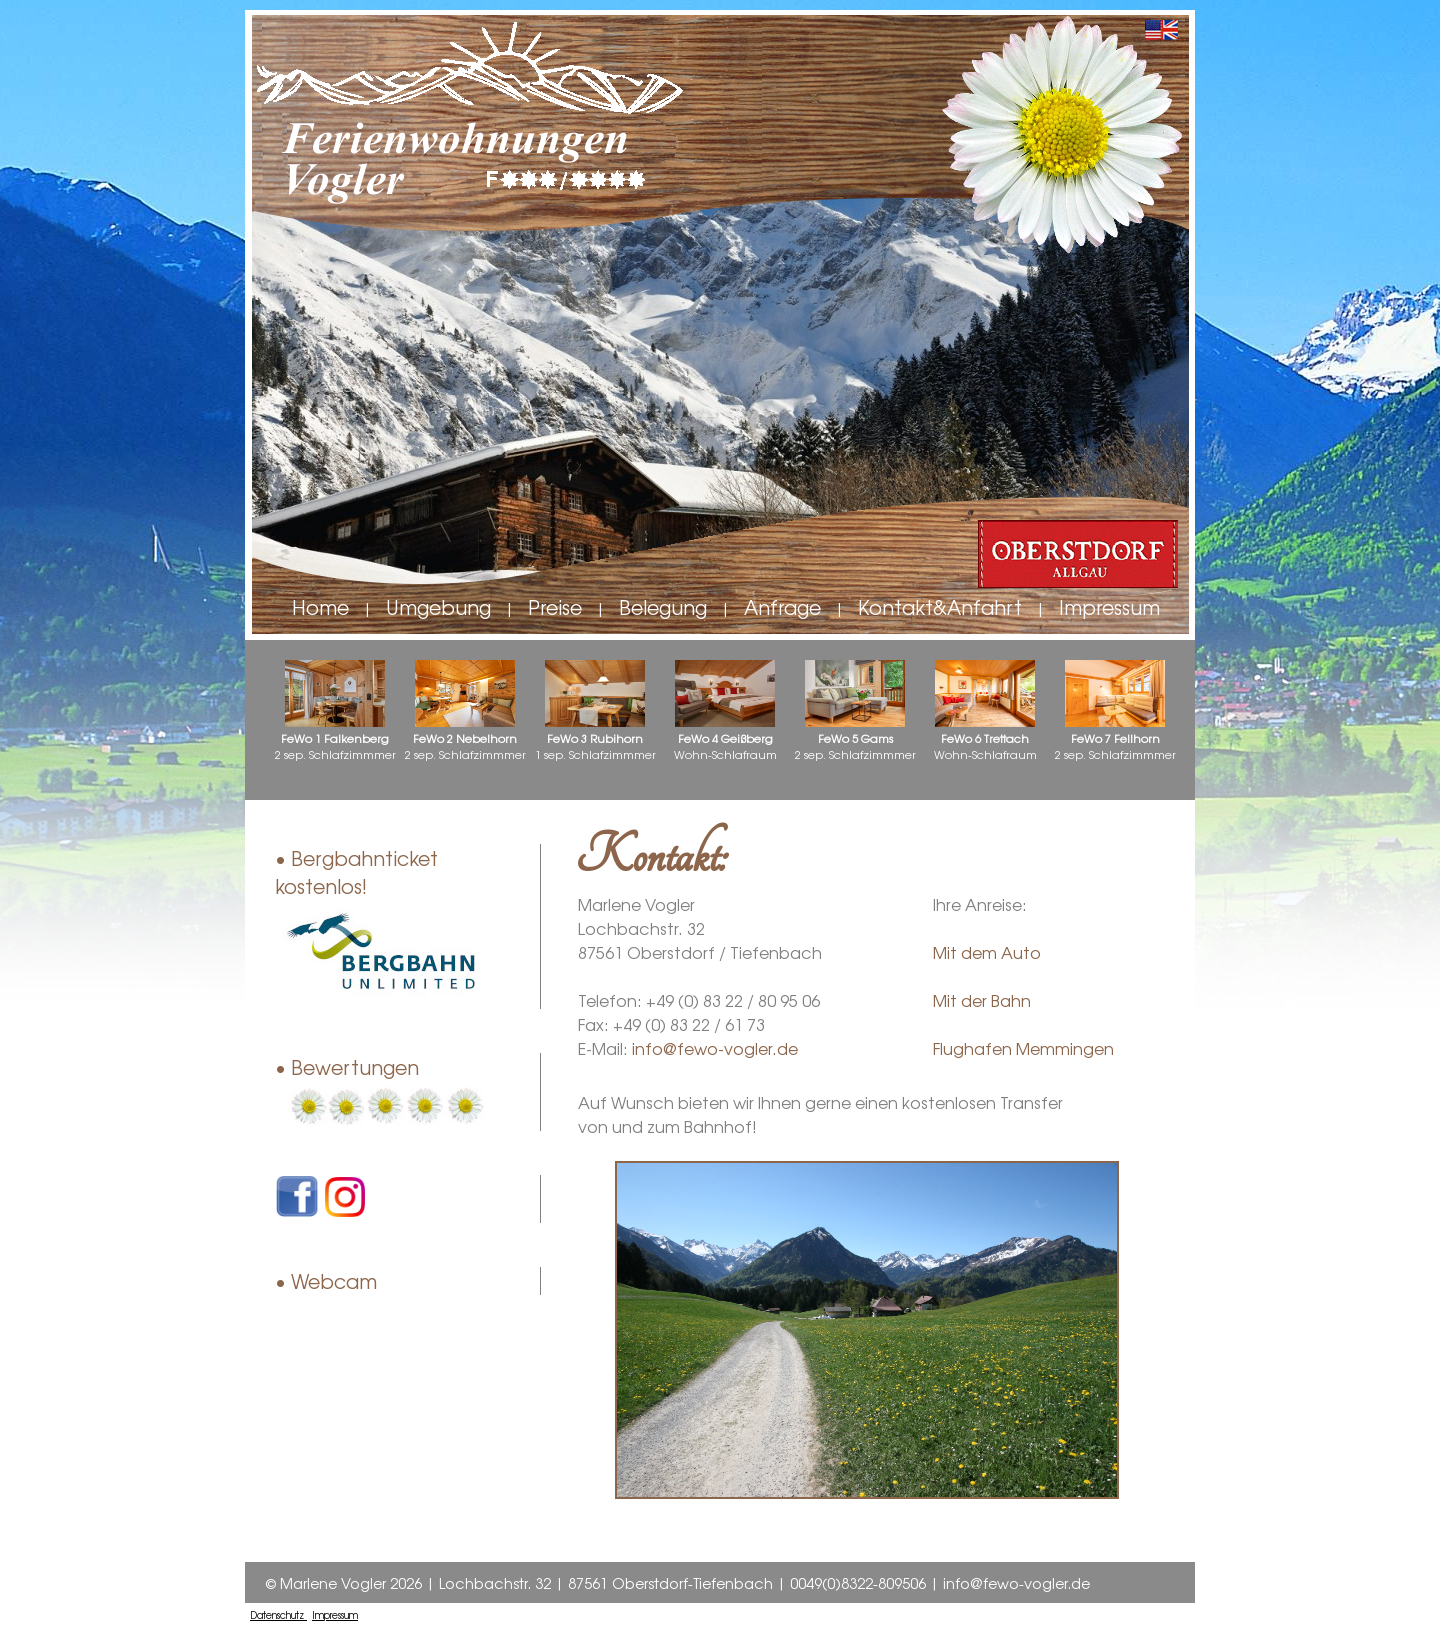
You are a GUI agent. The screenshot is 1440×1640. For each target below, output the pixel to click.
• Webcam (326, 1281)
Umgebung (438, 607)
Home (320, 607)
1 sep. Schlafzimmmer (595, 711)
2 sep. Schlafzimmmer (335, 711)
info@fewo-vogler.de (715, 1048)
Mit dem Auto (987, 952)
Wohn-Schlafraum (725, 711)
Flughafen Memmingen (1023, 1048)
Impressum (1109, 607)
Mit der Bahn (982, 1000)
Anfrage (782, 607)
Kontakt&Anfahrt (940, 607)
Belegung (663, 607)
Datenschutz (278, 1615)
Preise (555, 607)
